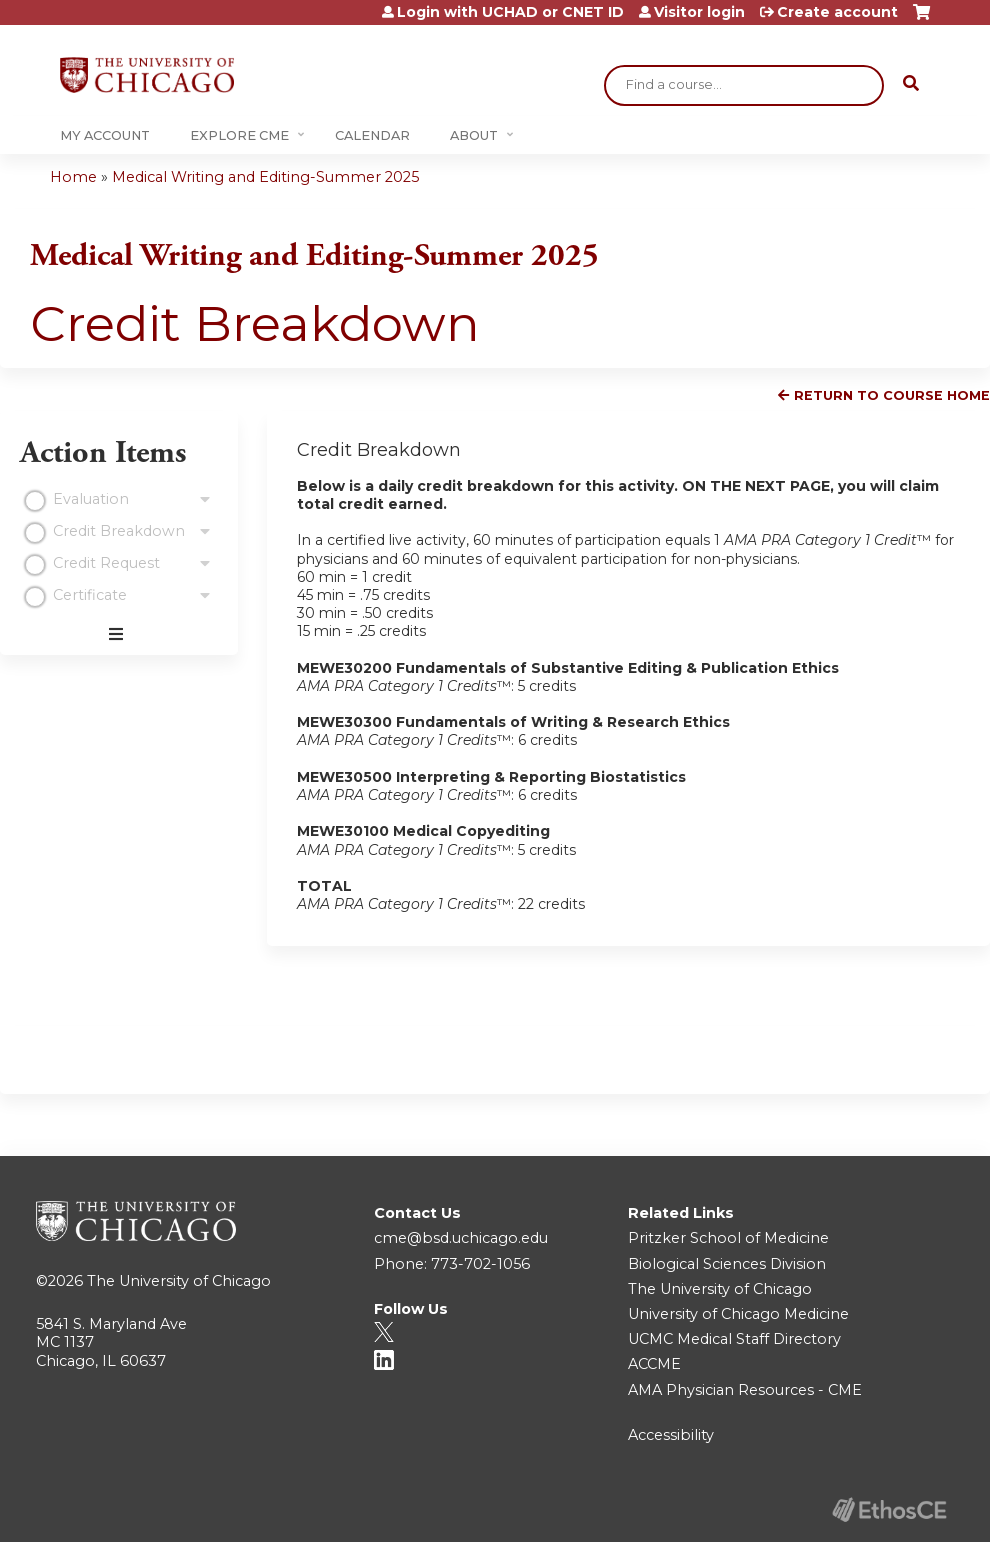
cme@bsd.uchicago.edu (461, 1238)
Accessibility (671, 1435)
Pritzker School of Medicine (728, 1238)
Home (73, 177)
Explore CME (239, 135)
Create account (837, 12)
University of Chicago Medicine (738, 1314)
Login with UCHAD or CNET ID (510, 12)
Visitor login (699, 12)
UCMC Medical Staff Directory (734, 1339)
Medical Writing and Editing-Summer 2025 (265, 177)
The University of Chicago (179, 1281)
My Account (105, 135)
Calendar (372, 135)
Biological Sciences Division (727, 1264)
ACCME (654, 1364)
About (474, 135)
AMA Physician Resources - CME (745, 1390)
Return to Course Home (892, 395)
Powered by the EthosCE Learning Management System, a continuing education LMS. (889, 1509)
